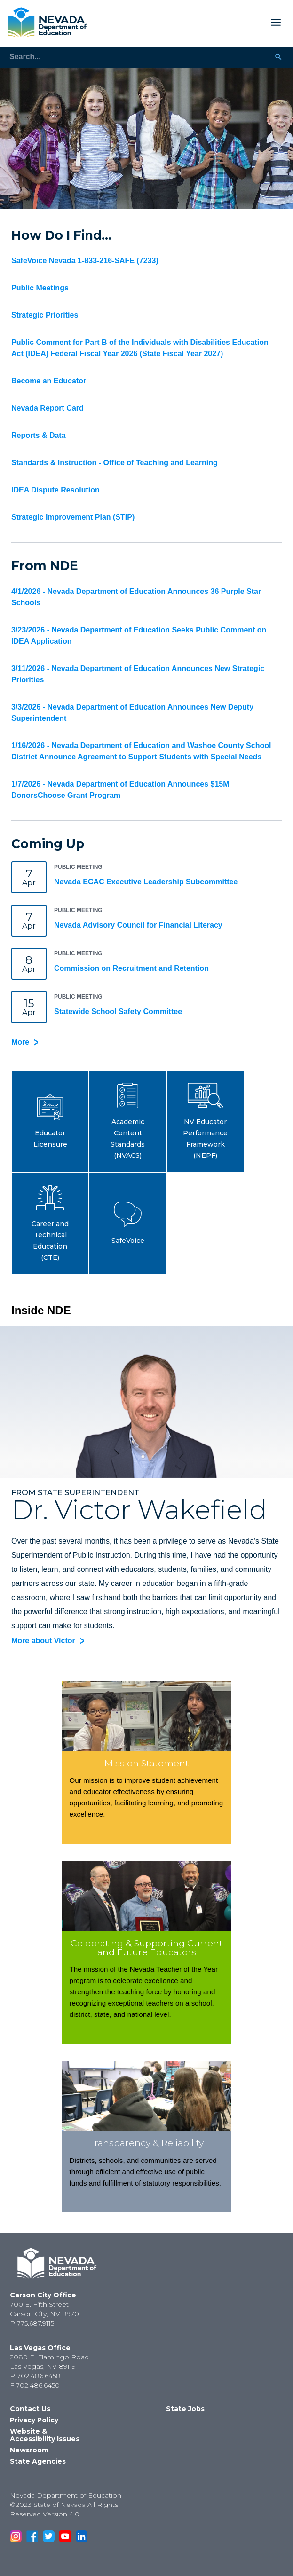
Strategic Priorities (44, 315)
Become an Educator (48, 381)
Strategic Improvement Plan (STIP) (73, 517)
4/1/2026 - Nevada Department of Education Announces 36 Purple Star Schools (136, 597)
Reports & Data (38, 435)
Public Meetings (40, 288)
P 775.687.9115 (32, 2323)
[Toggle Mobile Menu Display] (188, 22)
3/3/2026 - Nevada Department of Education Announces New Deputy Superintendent (132, 712)
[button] (50, 1122)
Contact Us (30, 2408)
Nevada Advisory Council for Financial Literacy (138, 925)
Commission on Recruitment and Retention (131, 968)
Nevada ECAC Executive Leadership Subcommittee (146, 882)
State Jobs (185, 2408)
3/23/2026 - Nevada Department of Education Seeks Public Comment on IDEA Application (138, 635)
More (20, 1042)
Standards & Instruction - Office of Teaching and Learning (114, 463)
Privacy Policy (34, 2420)
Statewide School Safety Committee (118, 1011)
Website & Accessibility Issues (44, 2435)
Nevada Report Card (47, 408)
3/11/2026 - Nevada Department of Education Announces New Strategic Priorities (137, 674)
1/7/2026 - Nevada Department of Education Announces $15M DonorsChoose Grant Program (120, 789)
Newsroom (29, 2450)
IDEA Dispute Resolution (55, 490)
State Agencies (38, 2461)
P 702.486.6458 (35, 2376)
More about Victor (43, 1641)
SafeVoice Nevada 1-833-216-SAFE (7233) (84, 261)
